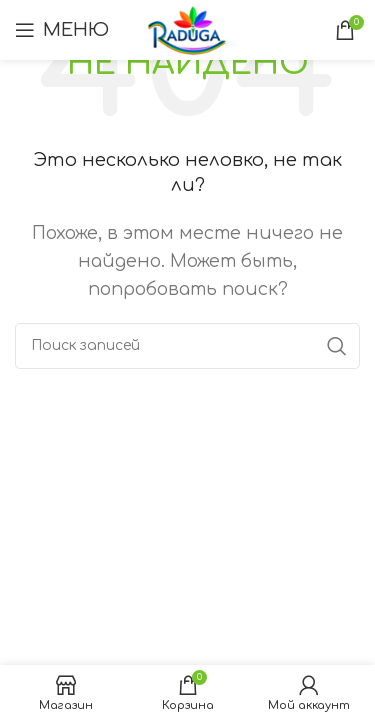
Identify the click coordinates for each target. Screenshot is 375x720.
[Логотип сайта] (187, 29)
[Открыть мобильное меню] (62, 30)
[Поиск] (187, 346)
